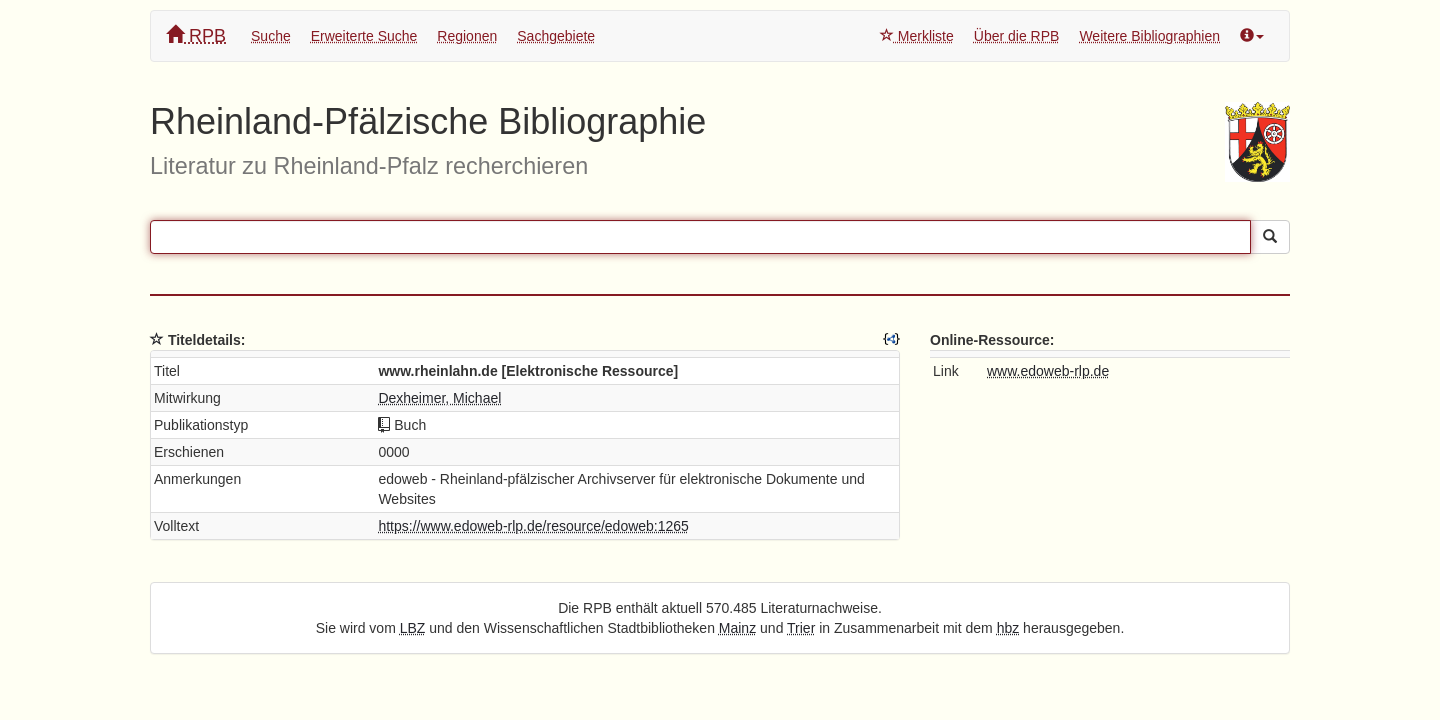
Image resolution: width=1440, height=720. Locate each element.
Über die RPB (1017, 36)
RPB (196, 35)
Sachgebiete (556, 36)
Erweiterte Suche (364, 36)
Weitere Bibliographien (1149, 36)
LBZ (413, 628)
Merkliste (917, 36)
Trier (801, 628)
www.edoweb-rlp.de (1048, 371)
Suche (271, 36)
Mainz (737, 628)
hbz (1008, 628)
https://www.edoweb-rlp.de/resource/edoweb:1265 (533, 526)
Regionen (467, 36)
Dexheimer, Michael (439, 398)
